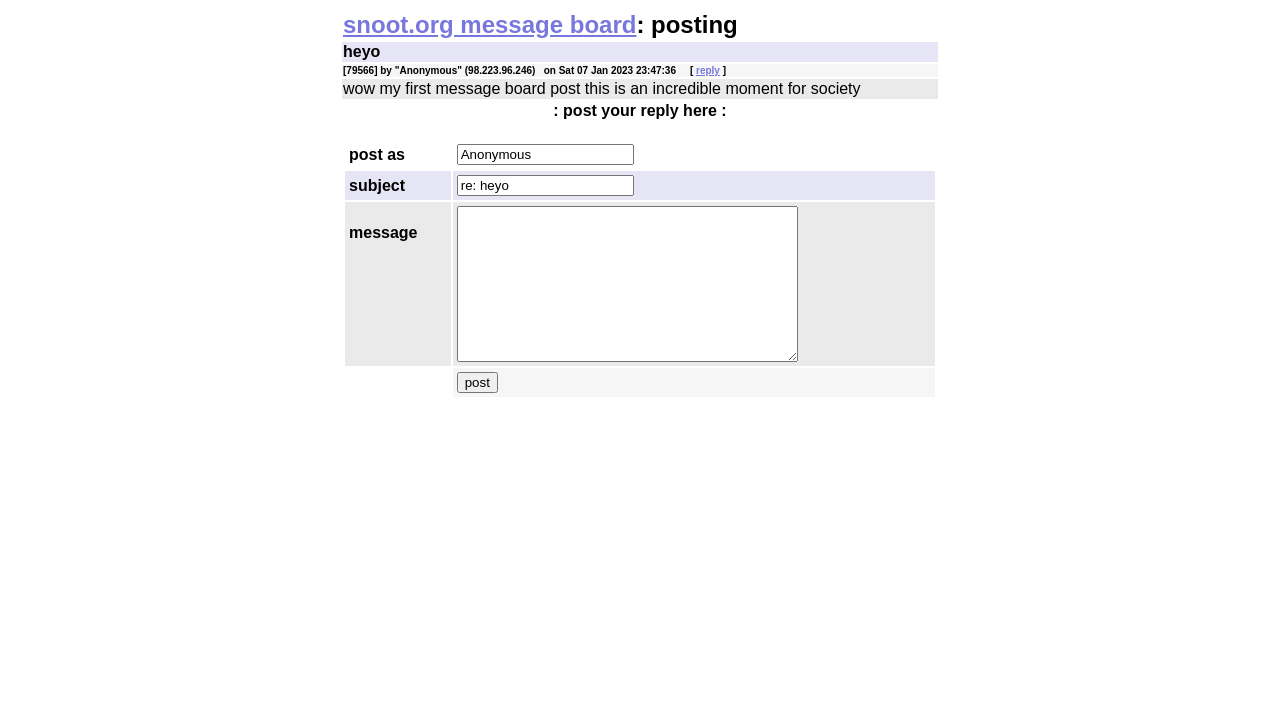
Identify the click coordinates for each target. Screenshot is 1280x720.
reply (708, 70)
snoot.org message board (489, 24)
